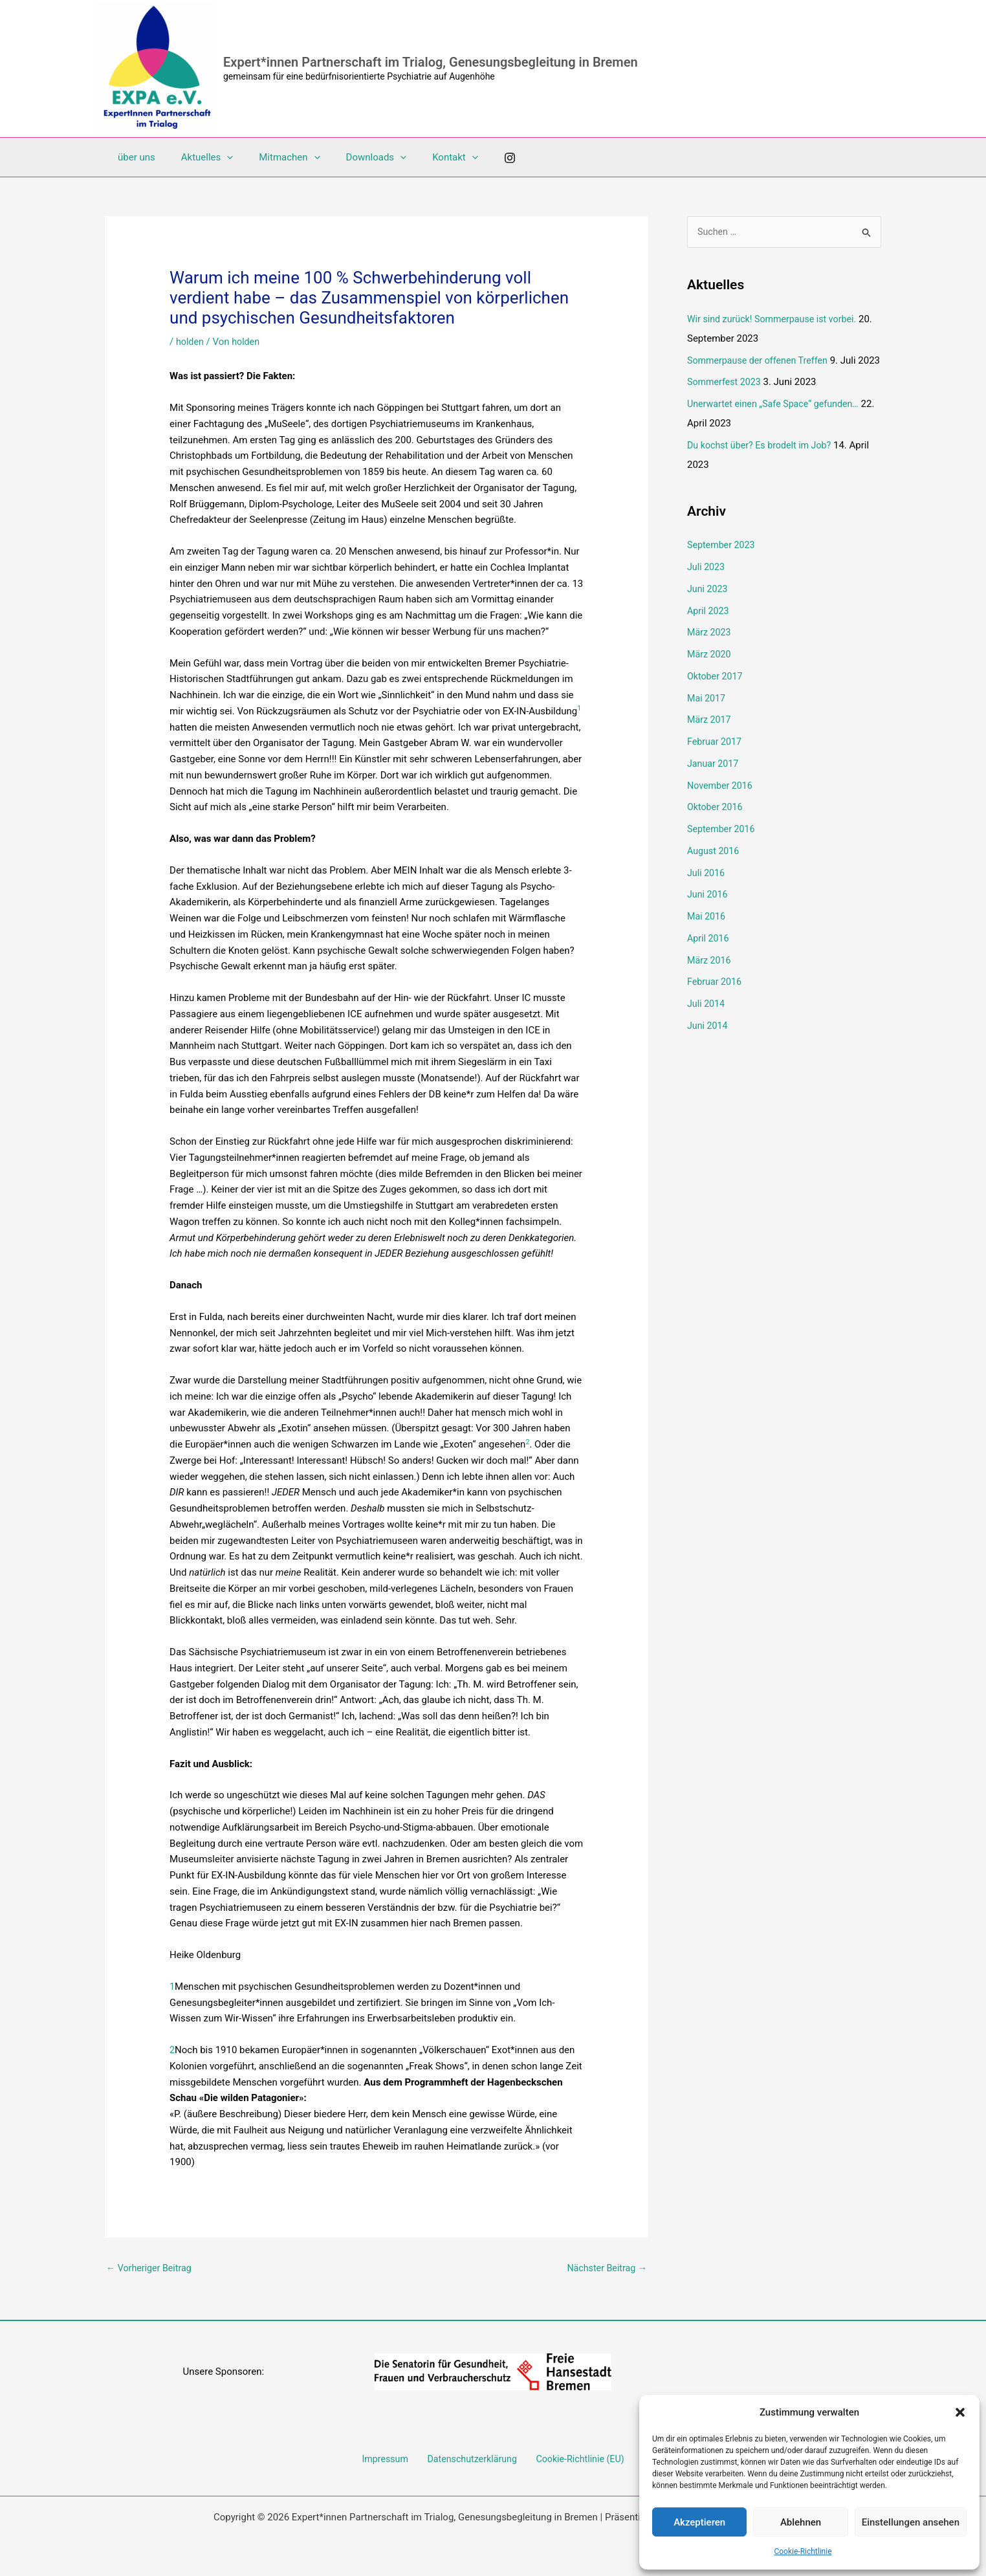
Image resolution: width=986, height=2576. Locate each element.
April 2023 (709, 631)
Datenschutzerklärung (471, 2461)
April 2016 (709, 958)
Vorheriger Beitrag (151, 2268)
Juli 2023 (707, 587)
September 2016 (722, 849)
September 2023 (722, 565)
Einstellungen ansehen (910, 2522)
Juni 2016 (708, 915)
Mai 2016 (707, 937)
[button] (960, 2412)
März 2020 (710, 675)
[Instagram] (477, 158)
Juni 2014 (708, 1045)
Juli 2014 (707, 1024)
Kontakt (426, 157)
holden (190, 341)
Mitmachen (273, 157)
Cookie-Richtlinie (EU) (574, 2461)
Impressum (389, 2461)
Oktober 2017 (716, 696)
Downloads (353, 157)
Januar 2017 (714, 783)
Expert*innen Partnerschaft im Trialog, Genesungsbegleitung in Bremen (430, 62)
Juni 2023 (708, 609)
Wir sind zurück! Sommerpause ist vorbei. (776, 319)
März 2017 (710, 740)
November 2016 (721, 805)
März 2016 (710, 980)
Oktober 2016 (716, 827)
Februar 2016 (716, 1002)
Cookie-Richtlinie (802, 2551)
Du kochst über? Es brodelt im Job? (762, 465)
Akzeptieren (699, 2522)
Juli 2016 (707, 893)
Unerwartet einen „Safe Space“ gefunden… (777, 424)
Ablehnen (800, 2522)
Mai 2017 (707, 718)
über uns (133, 157)
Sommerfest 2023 (726, 402)
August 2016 (714, 871)
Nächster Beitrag (605, 2268)
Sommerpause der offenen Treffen (761, 361)
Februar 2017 (716, 762)
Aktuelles (197, 157)
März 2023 (710, 653)
